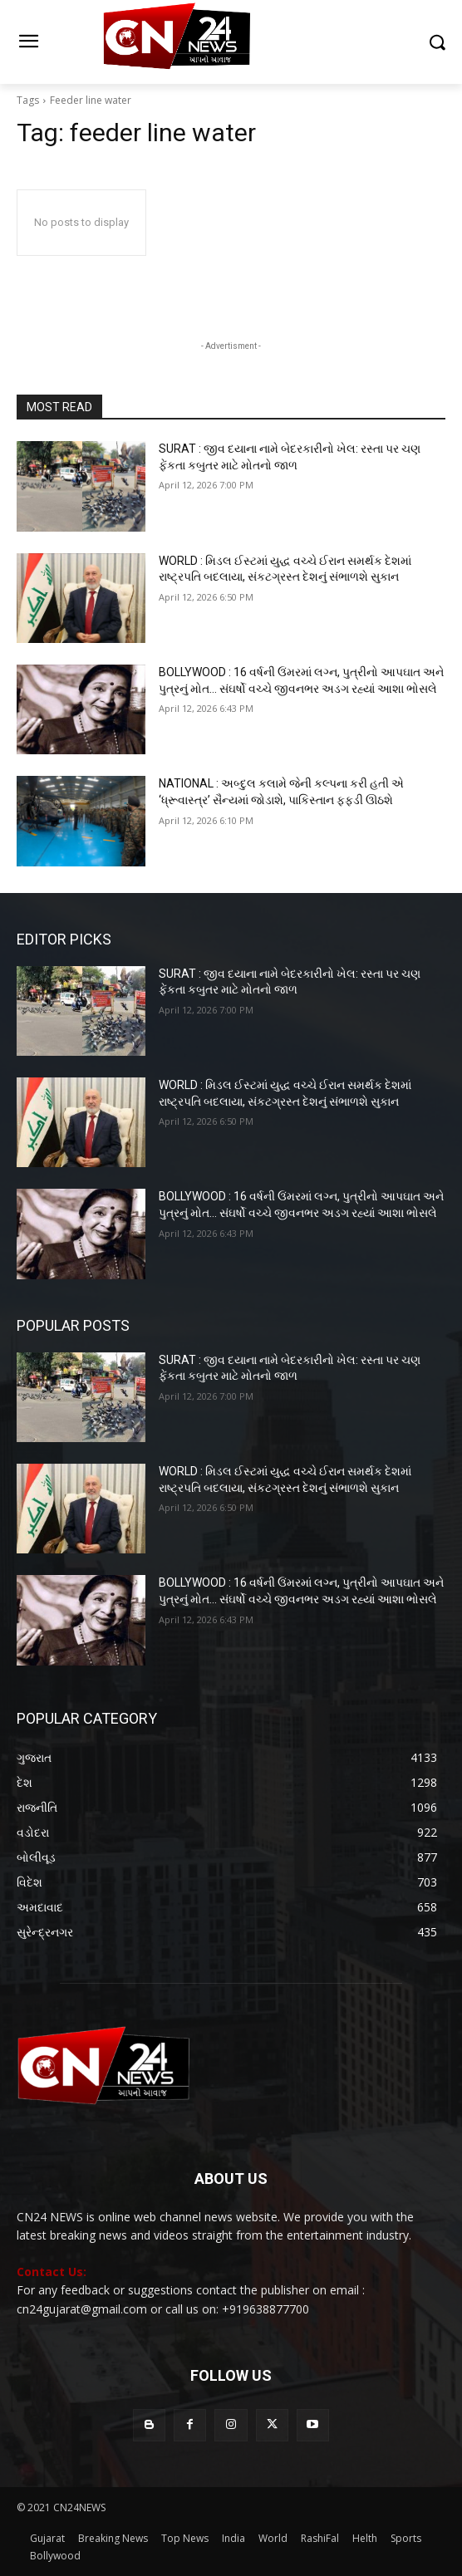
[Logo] (231, 42)
